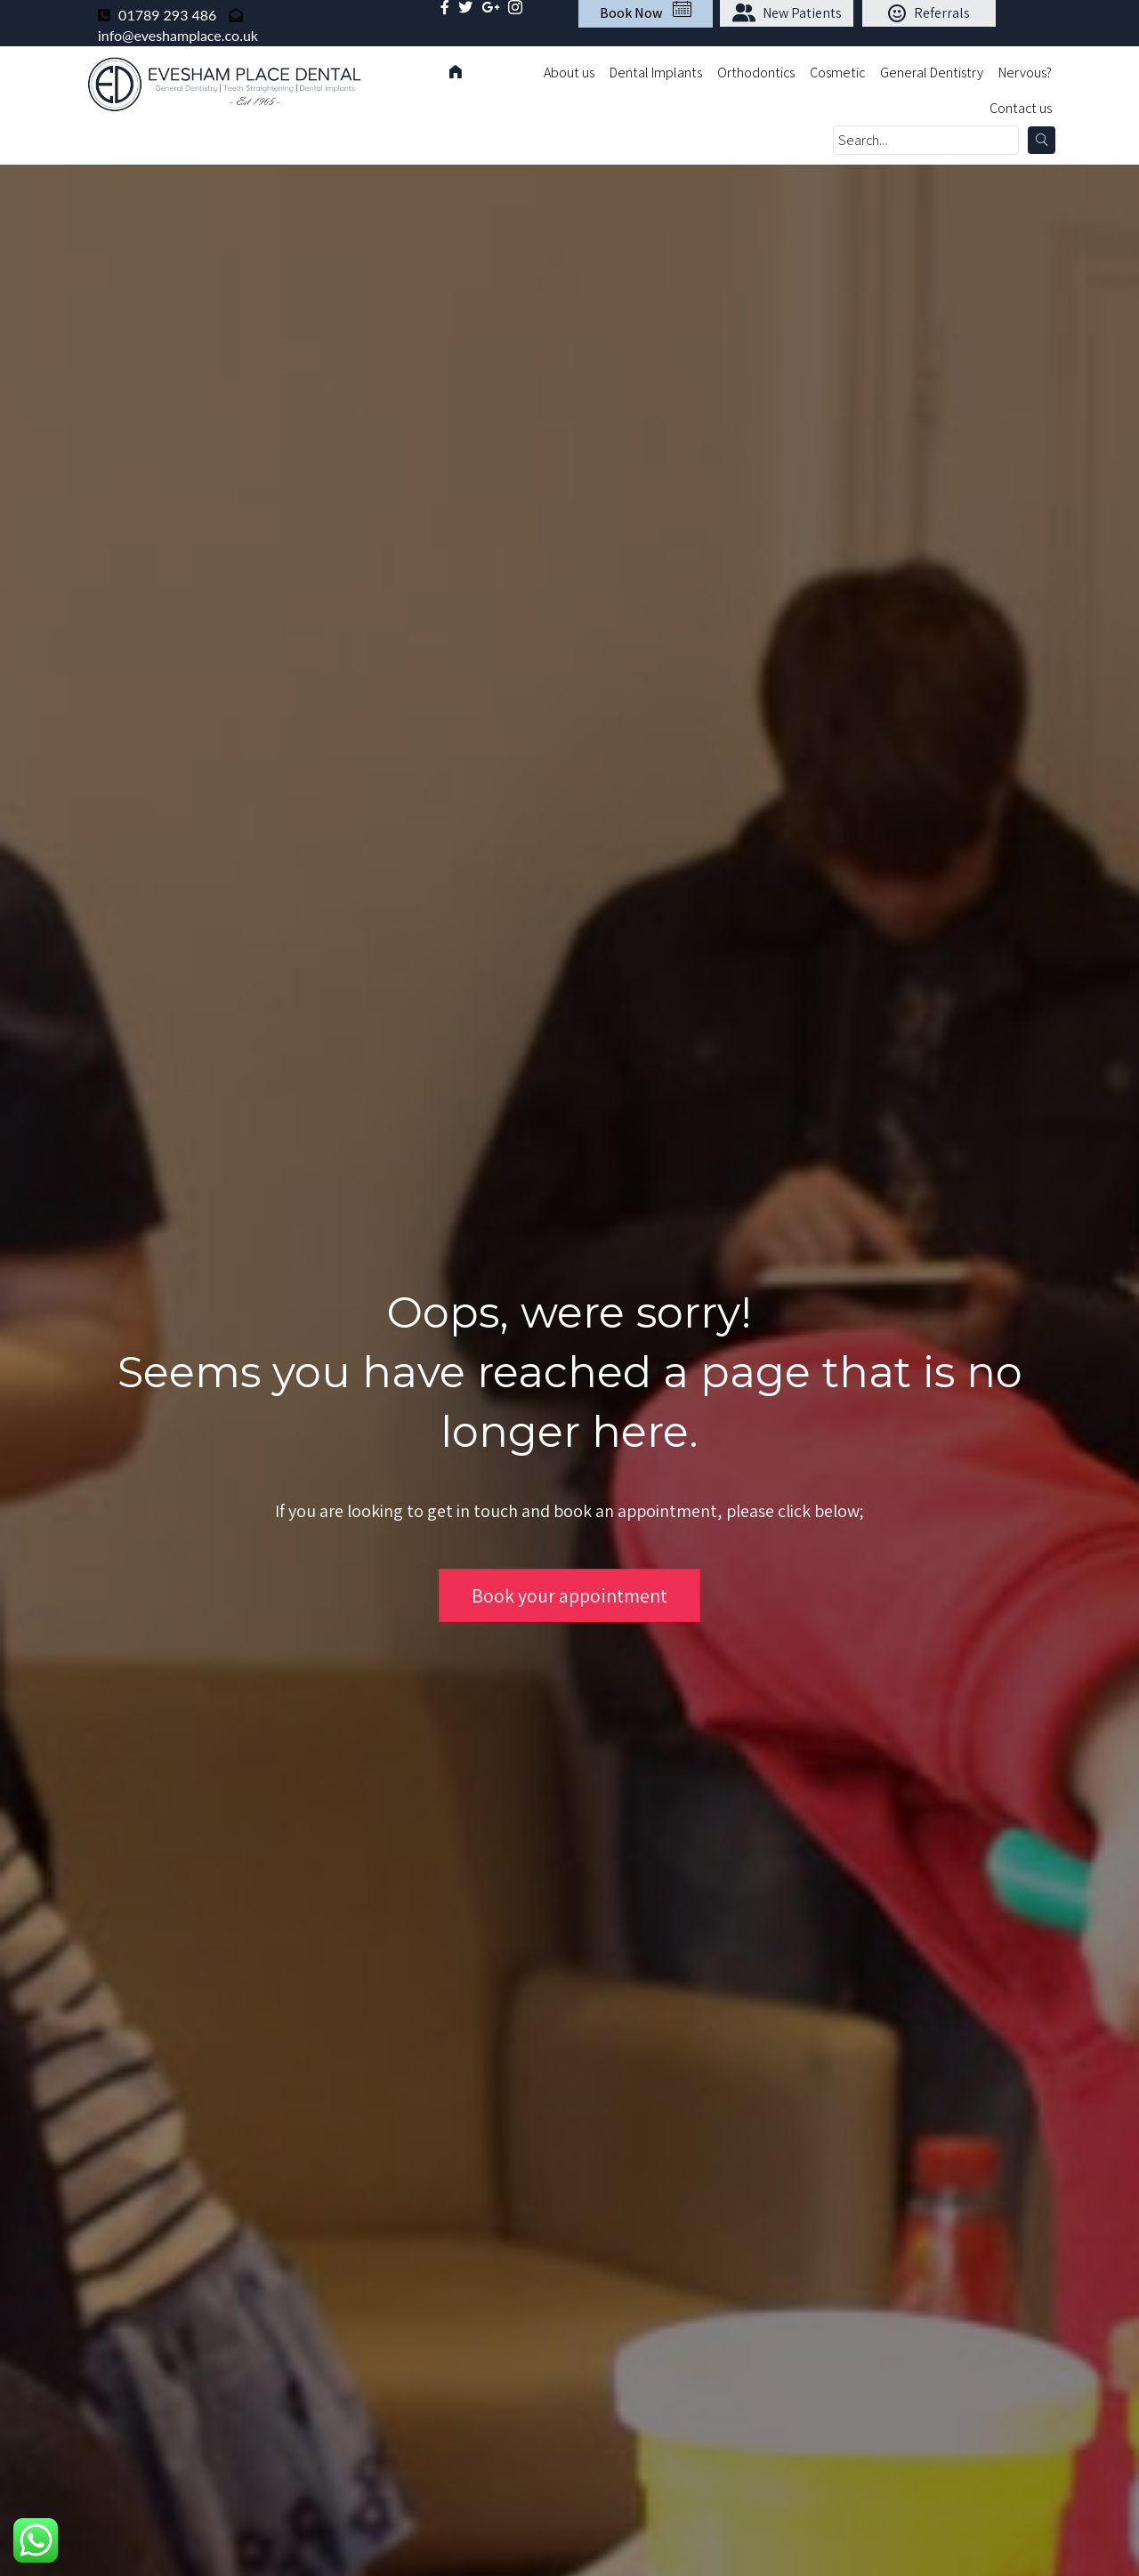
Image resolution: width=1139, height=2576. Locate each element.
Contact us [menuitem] (1021, 108)
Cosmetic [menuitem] (837, 72)
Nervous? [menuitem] (1025, 72)
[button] (786, 13)
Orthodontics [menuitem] (756, 72)
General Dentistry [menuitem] (931, 72)
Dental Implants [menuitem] (656, 72)
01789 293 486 (167, 14)
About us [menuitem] (569, 72)
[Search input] (926, 140)
